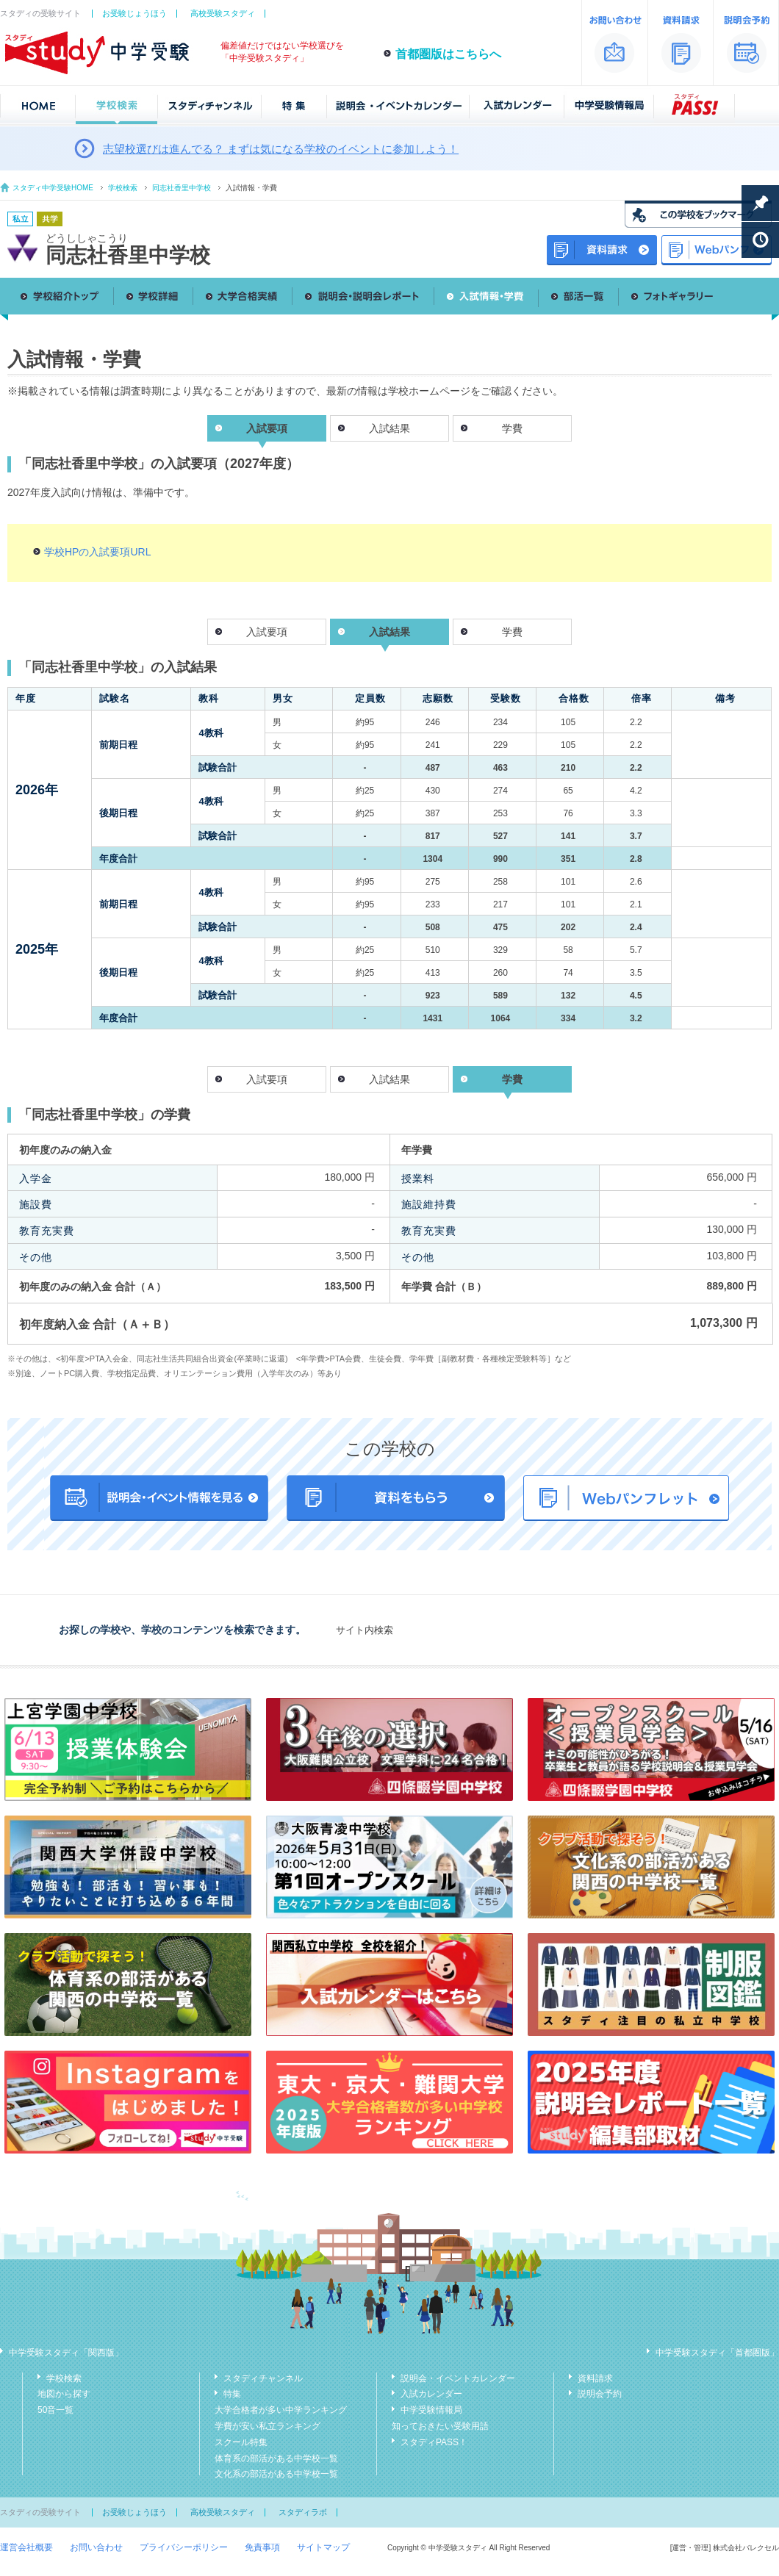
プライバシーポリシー (184, 2547)
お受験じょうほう (134, 13)
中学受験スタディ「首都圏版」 (717, 2352)
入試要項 (266, 632)
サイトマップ (323, 2547)
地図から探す (63, 2394)
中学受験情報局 (431, 2410)
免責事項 (262, 2547)
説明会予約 (600, 2394)
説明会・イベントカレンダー (458, 2378)
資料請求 (595, 2378)
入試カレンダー (431, 2394)
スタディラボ (303, 2512)
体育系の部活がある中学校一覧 (276, 2458)
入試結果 (389, 428)
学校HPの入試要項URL (97, 552)
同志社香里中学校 (181, 188)
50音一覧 (55, 2410)
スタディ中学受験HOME (52, 188)
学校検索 (122, 188)
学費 (512, 428)
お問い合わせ (96, 2547)
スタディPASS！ (434, 2442)
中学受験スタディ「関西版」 (66, 2352)
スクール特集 (241, 2442)
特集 (232, 2394)
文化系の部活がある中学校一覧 (276, 2474)
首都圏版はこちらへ (448, 54)
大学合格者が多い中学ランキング (281, 2410)
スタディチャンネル (263, 2378)
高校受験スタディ (222, 13)
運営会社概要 (26, 2547)
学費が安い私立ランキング (267, 2426)
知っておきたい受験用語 (440, 2426)
